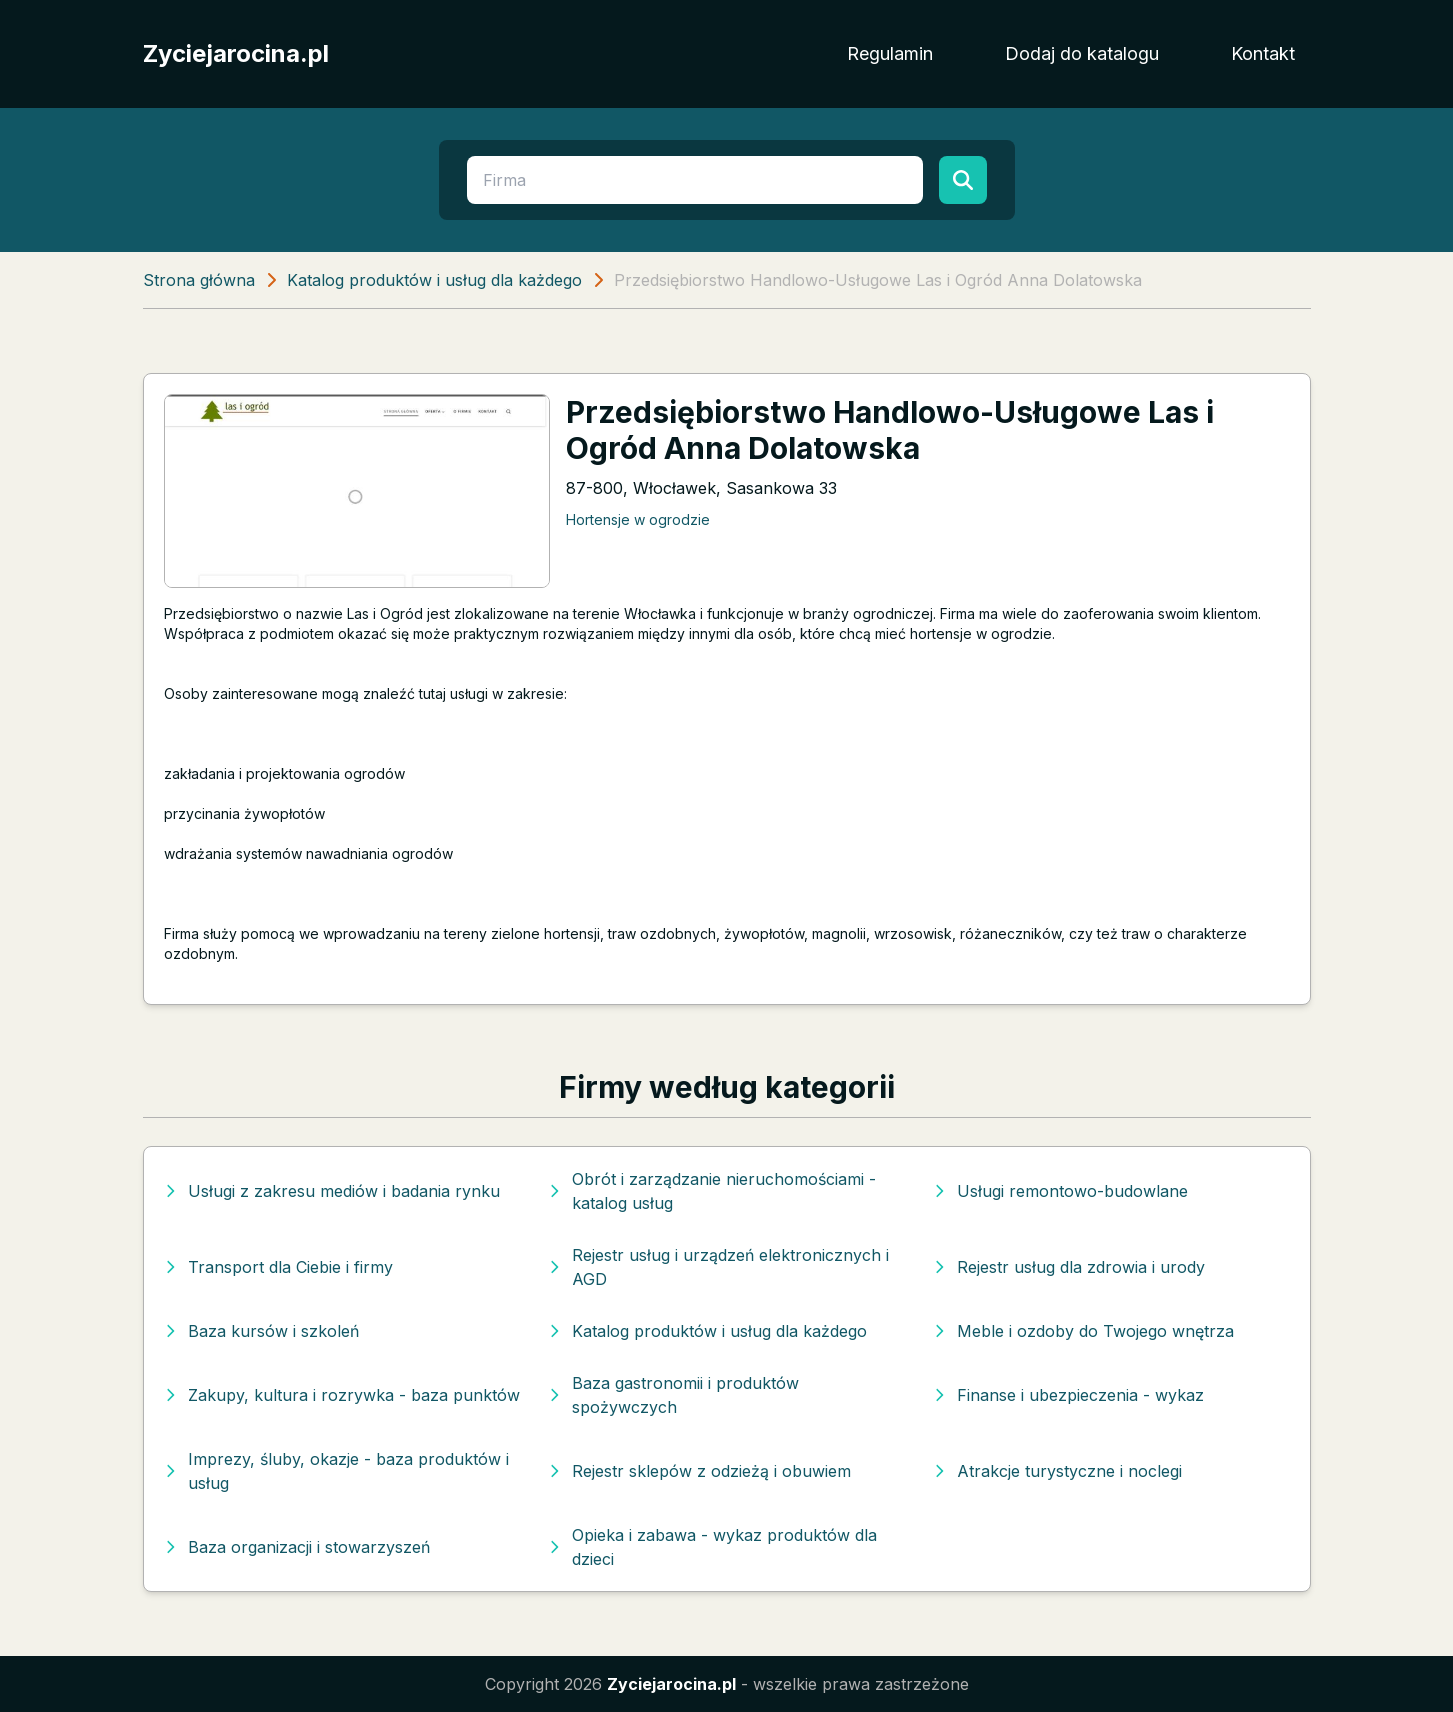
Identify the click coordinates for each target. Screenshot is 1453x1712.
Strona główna (199, 280)
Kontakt (1263, 53)
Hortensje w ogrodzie (638, 519)
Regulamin (890, 53)
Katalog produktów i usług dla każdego (434, 280)
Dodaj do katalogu (1082, 53)
